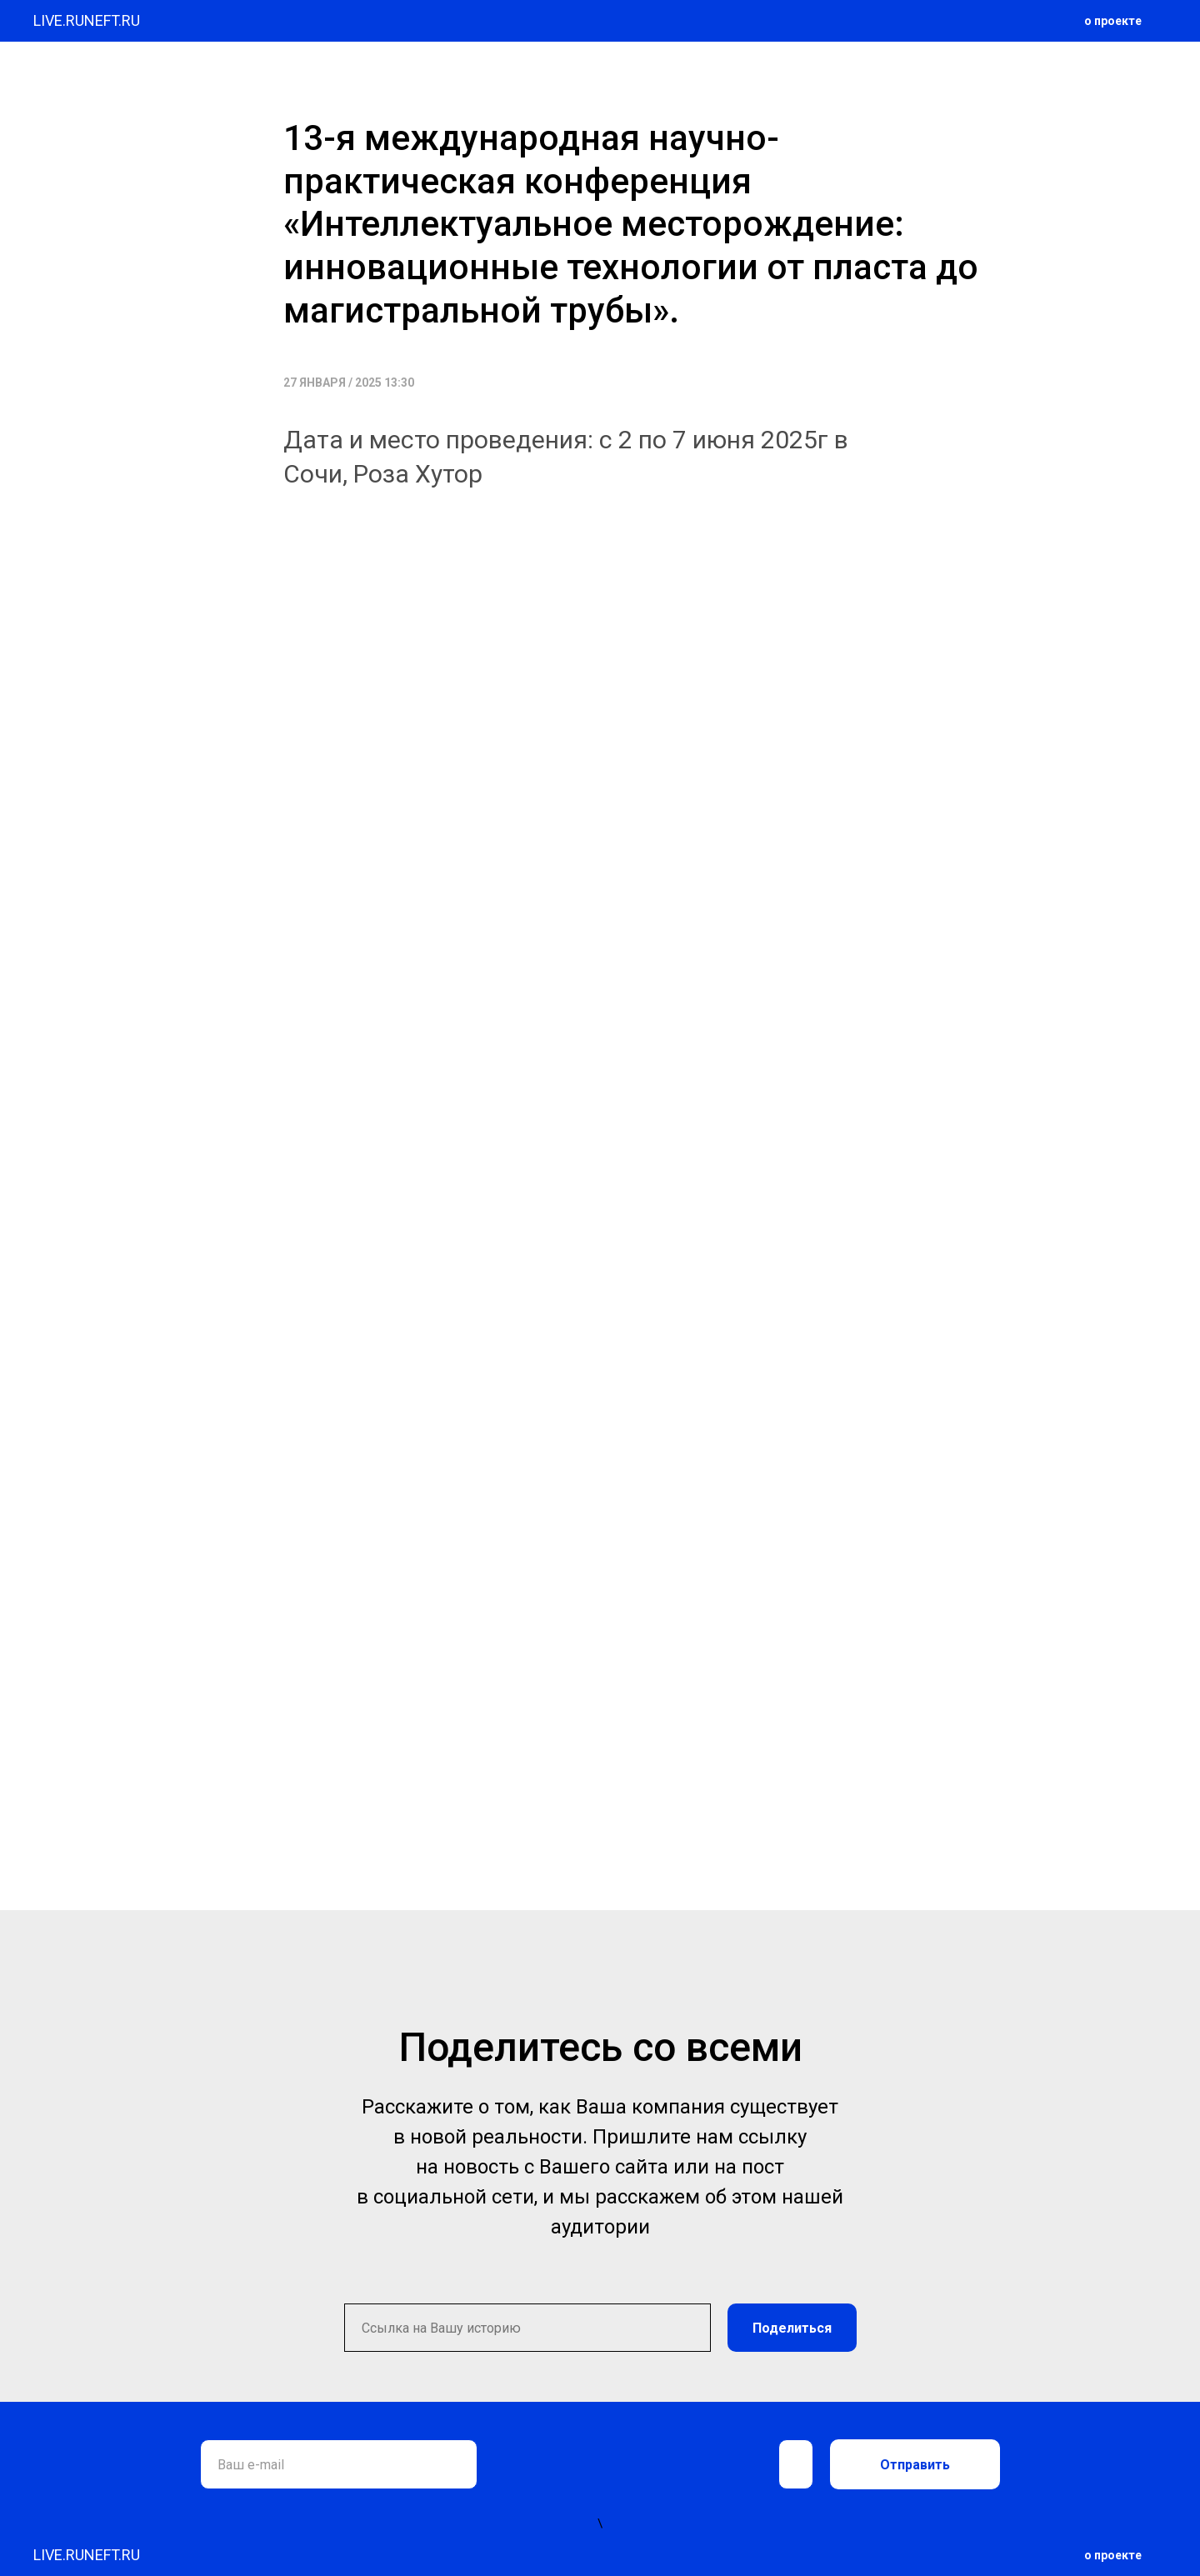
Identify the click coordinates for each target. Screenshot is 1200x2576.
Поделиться (792, 2328)
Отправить (915, 2465)
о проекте (1113, 21)
